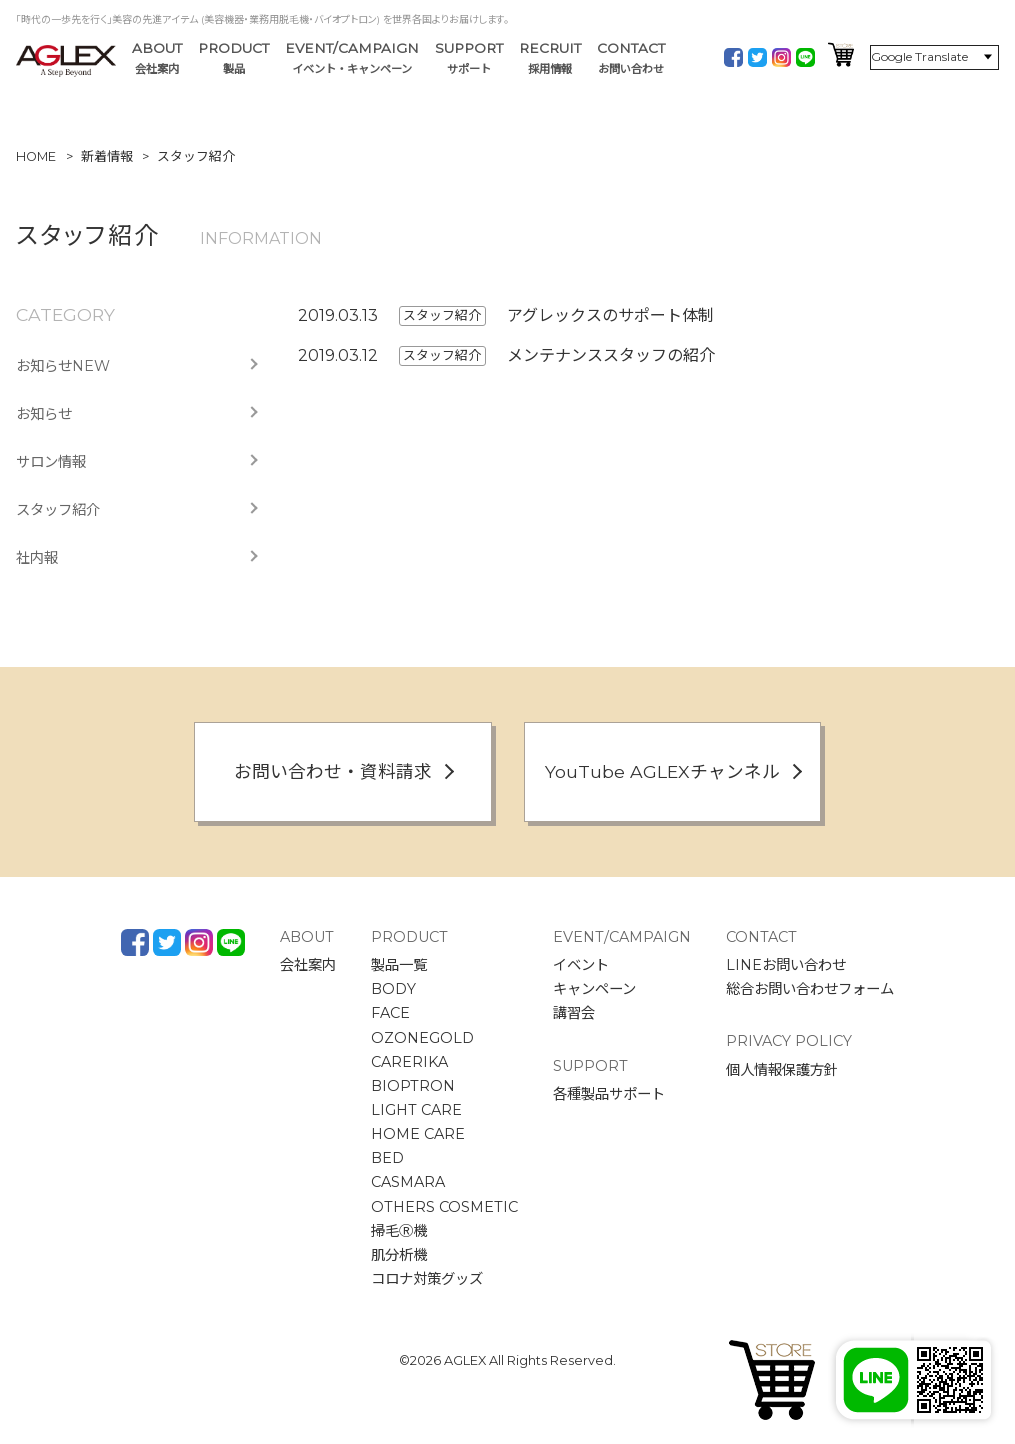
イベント (581, 965)
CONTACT (631, 58)
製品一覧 (399, 965)
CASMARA (408, 1182)
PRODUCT (233, 58)
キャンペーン (594, 989)
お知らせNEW (63, 366)
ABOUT (157, 58)
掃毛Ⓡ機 (399, 1231)
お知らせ (44, 414)
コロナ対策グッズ (427, 1279)
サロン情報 (51, 462)
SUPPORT (469, 58)
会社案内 (308, 965)
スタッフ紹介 (58, 510)
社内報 (37, 558)
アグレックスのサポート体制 (610, 315)
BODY (393, 989)
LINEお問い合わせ (786, 965)
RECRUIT (550, 58)
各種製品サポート (609, 1094)
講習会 (574, 1013)
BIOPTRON (413, 1086)
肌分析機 (399, 1255)
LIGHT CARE (416, 1110)
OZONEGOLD (422, 1038)
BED (387, 1158)
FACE (390, 1013)
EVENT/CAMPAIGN (352, 58)
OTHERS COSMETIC (444, 1207)
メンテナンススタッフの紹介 (611, 355)
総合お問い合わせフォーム (810, 989)
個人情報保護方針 (782, 1070)
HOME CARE (418, 1134)
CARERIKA (409, 1062)
